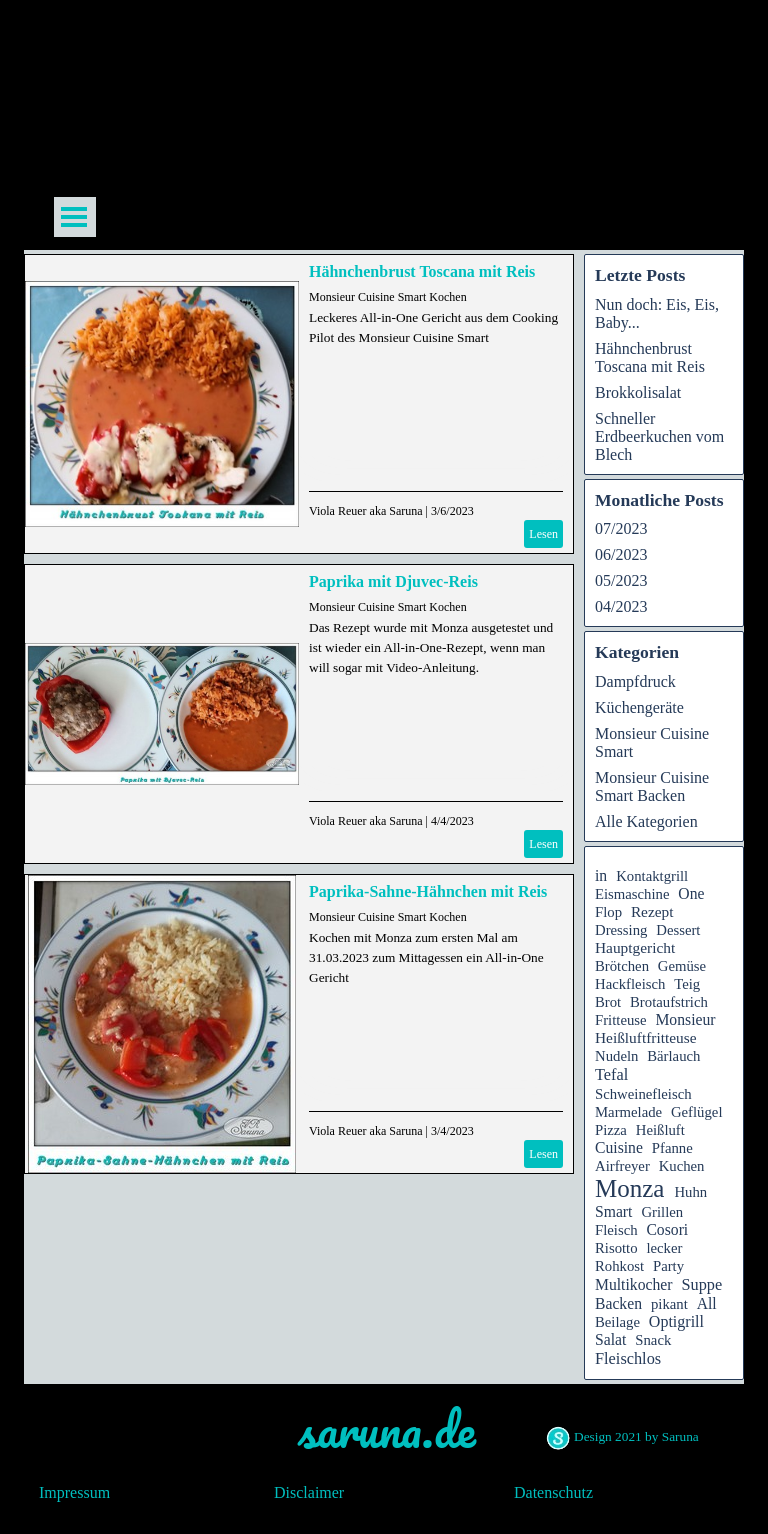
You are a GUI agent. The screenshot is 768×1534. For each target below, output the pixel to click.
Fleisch (616, 1230)
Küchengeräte (639, 707)
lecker (664, 1248)
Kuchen (682, 1166)
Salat (610, 1339)
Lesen (543, 534)
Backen (618, 1303)
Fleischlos (628, 1358)
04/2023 (621, 606)
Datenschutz (553, 1492)
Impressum (74, 1492)
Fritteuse (621, 1020)
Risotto (616, 1248)
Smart (613, 1211)
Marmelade (628, 1112)
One (691, 893)
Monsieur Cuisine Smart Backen (652, 786)
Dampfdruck (635, 681)
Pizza (611, 1130)
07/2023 (621, 528)
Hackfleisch (630, 984)
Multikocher (633, 1284)
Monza (629, 1188)
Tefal (611, 1074)
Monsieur (685, 1019)
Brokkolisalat (638, 392)
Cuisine (619, 1147)
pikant (669, 1304)
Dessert (678, 930)
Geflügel (697, 1112)
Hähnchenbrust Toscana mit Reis (422, 271)
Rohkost (619, 1266)
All (707, 1303)
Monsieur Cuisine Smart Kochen (388, 297)
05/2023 (621, 580)
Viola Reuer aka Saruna (366, 511)
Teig (687, 984)
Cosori (667, 1229)
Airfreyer (622, 1166)
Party (668, 1266)
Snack (653, 1340)
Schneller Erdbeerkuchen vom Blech (659, 436)
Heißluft (660, 1130)
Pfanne (672, 1148)
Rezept (652, 911)
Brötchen (622, 966)
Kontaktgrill (652, 876)
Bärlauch (673, 1056)
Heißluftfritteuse (646, 1037)
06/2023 (621, 554)
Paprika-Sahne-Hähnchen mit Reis (428, 891)
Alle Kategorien (646, 821)
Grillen (662, 1212)
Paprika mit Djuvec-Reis (393, 581)
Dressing (621, 930)
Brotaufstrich (669, 1002)
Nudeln (616, 1056)
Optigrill (676, 1321)
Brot (608, 1002)
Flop (608, 912)
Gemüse (682, 966)
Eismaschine (632, 894)
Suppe (701, 1284)
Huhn (690, 1192)
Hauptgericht (635, 947)
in (601, 875)
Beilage (617, 1322)
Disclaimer (309, 1492)
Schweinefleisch (643, 1094)
